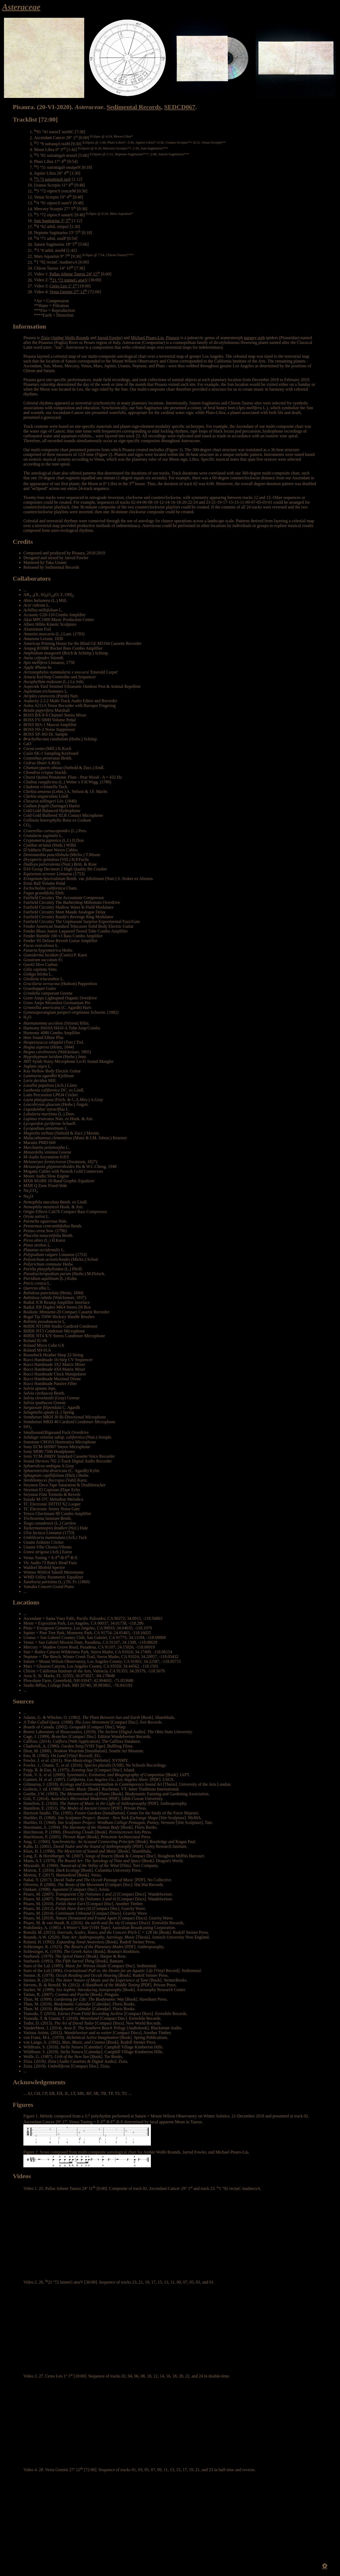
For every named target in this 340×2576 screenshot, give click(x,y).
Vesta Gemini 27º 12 (68, 292)
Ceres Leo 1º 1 (63, 286)
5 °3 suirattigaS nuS (52, 179)
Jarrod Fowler (109, 337)
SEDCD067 (179, 106)
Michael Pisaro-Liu (147, 337)
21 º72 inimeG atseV (69, 280)
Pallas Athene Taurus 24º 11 (75, 274)
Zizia (45, 337)
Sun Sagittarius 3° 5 (52, 220)
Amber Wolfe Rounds (70, 337)
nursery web (254, 337)
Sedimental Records (134, 106)
